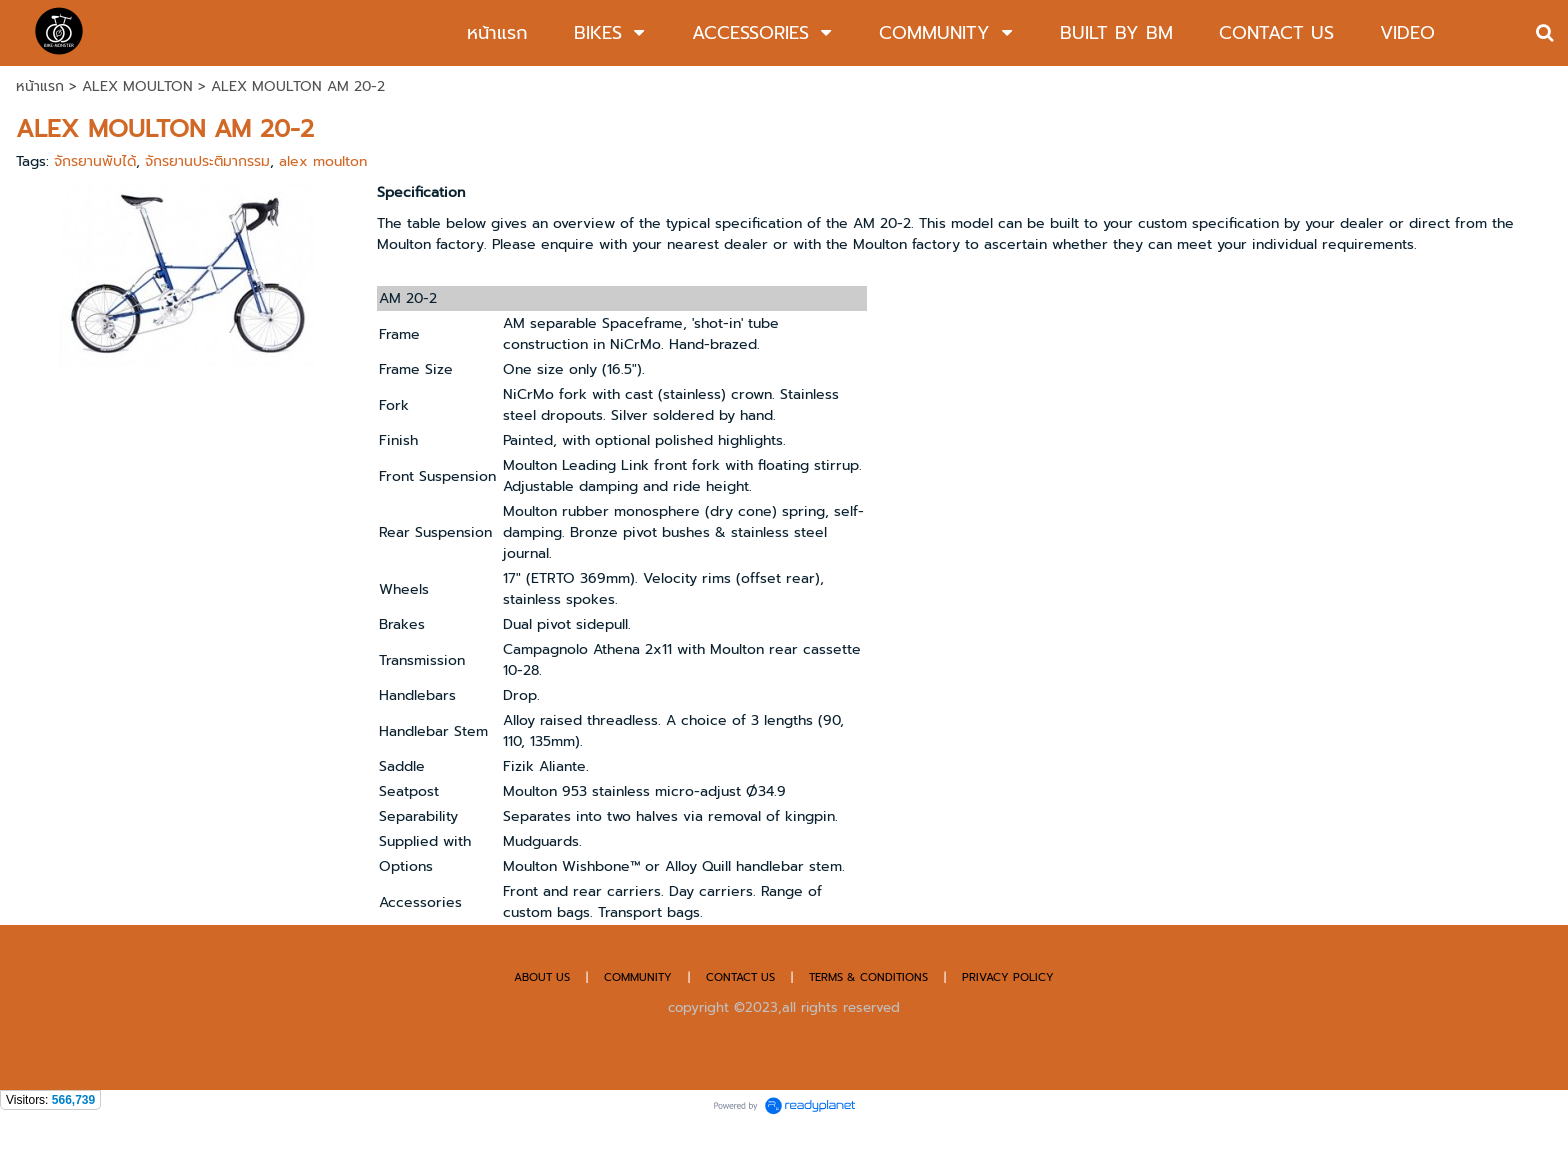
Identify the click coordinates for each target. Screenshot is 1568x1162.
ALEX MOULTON (137, 86)
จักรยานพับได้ (95, 161)
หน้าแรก (40, 86)
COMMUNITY (638, 977)
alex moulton (323, 161)
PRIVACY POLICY (1008, 977)
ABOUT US (542, 977)
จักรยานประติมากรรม (207, 161)
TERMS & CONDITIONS (868, 977)
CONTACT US (742, 977)
